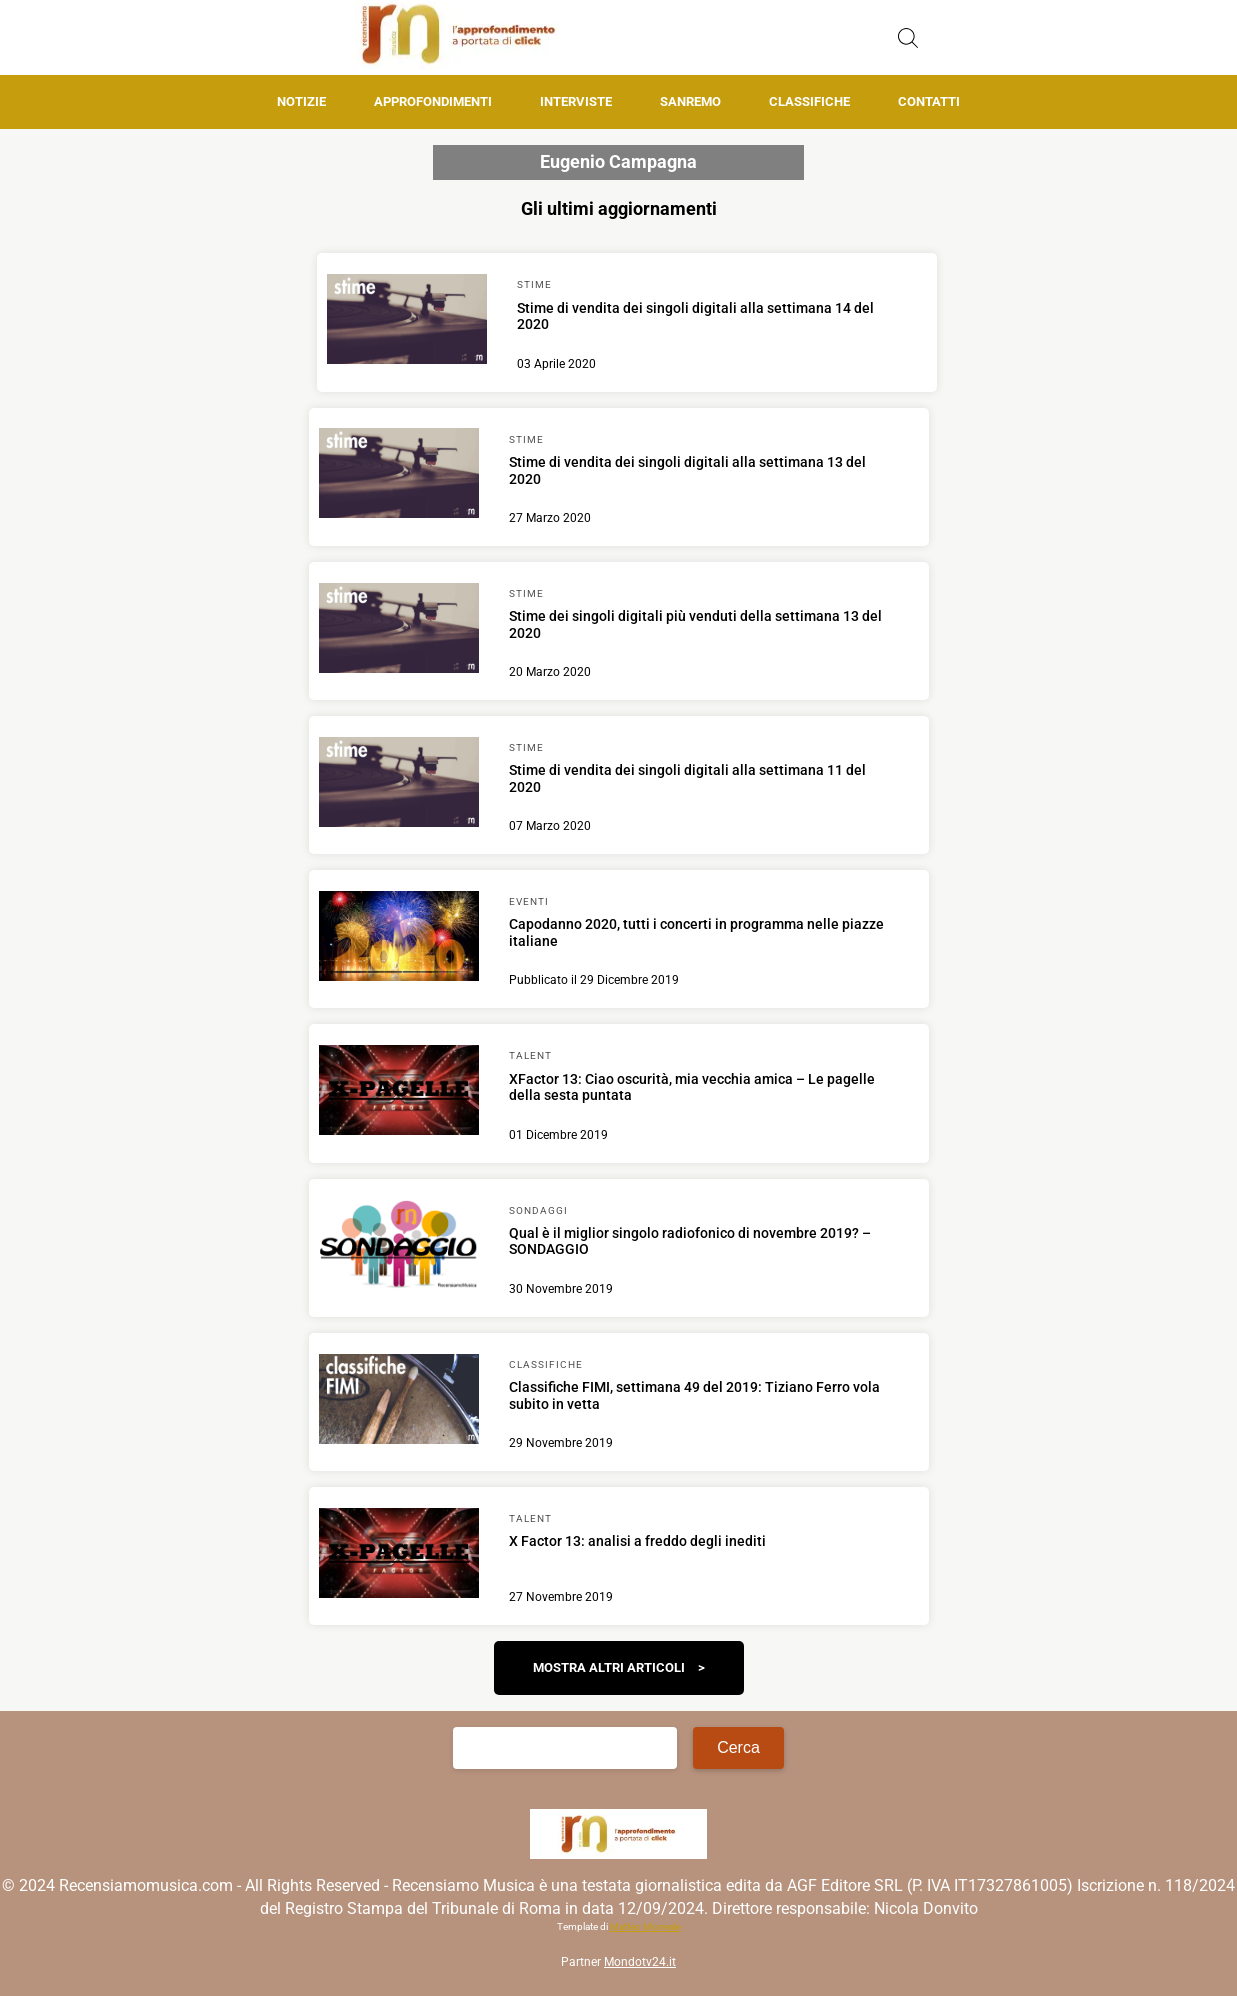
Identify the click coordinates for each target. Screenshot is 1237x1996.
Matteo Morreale (645, 1926)
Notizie (301, 101)
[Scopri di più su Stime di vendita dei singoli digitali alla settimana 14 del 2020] (407, 322)
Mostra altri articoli (609, 1667)
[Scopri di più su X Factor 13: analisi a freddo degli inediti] (399, 1556)
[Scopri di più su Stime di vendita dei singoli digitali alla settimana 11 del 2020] (399, 785)
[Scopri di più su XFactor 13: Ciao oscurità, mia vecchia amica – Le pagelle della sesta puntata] (399, 1093)
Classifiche (809, 101)
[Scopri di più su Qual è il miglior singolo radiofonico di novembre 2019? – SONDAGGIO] (399, 1247)
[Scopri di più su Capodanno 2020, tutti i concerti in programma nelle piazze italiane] (399, 939)
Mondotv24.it (640, 1962)
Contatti (929, 101)
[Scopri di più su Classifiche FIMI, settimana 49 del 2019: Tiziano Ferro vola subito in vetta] (399, 1402)
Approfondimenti (433, 101)
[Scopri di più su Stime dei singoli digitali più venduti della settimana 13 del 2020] (399, 631)
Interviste (576, 101)
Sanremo (690, 101)
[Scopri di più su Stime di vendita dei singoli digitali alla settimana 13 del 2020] (399, 476)
